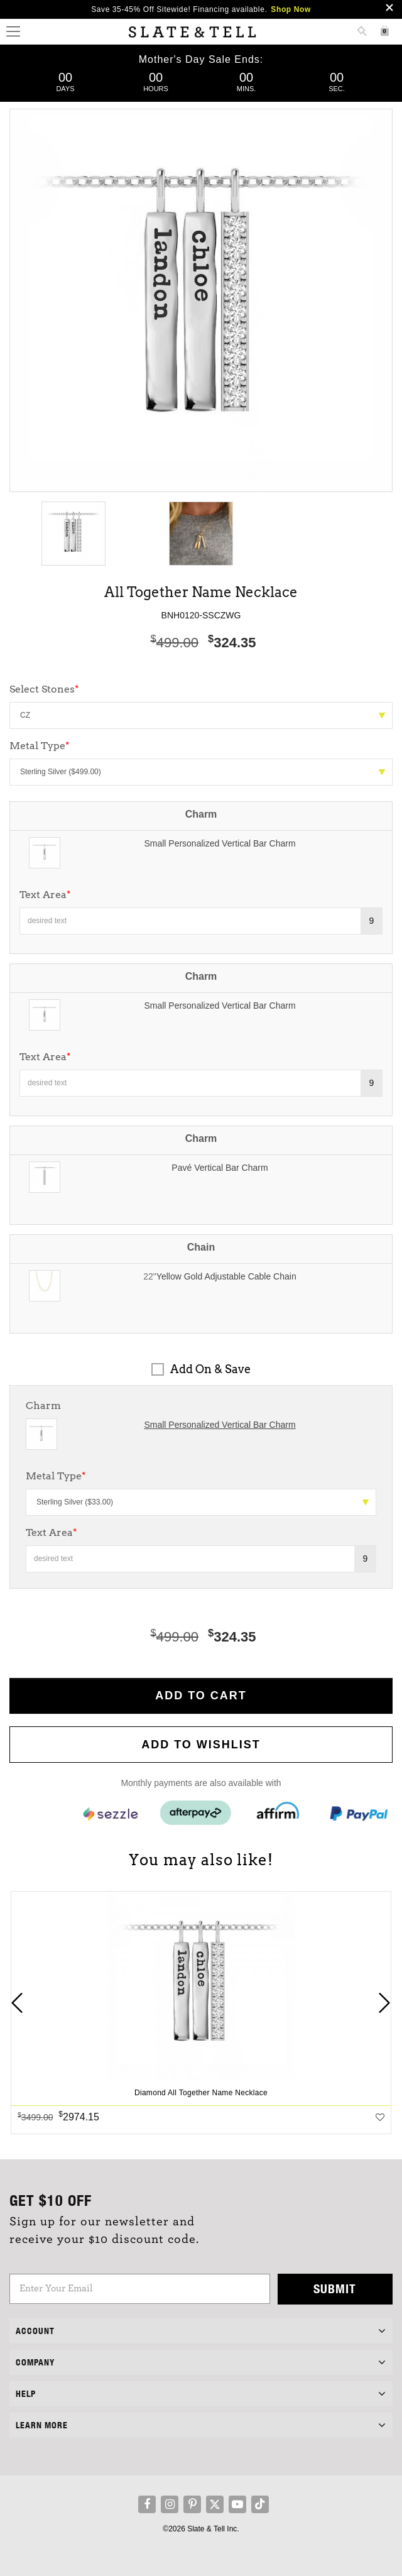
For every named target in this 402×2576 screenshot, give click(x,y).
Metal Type (56, 1476)
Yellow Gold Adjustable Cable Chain (226, 1276)
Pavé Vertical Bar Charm (219, 1168)
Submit (334, 2288)
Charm (201, 814)
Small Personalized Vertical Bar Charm (219, 843)
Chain (201, 1247)
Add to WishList (201, 1744)
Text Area (45, 895)
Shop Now (290, 9)
